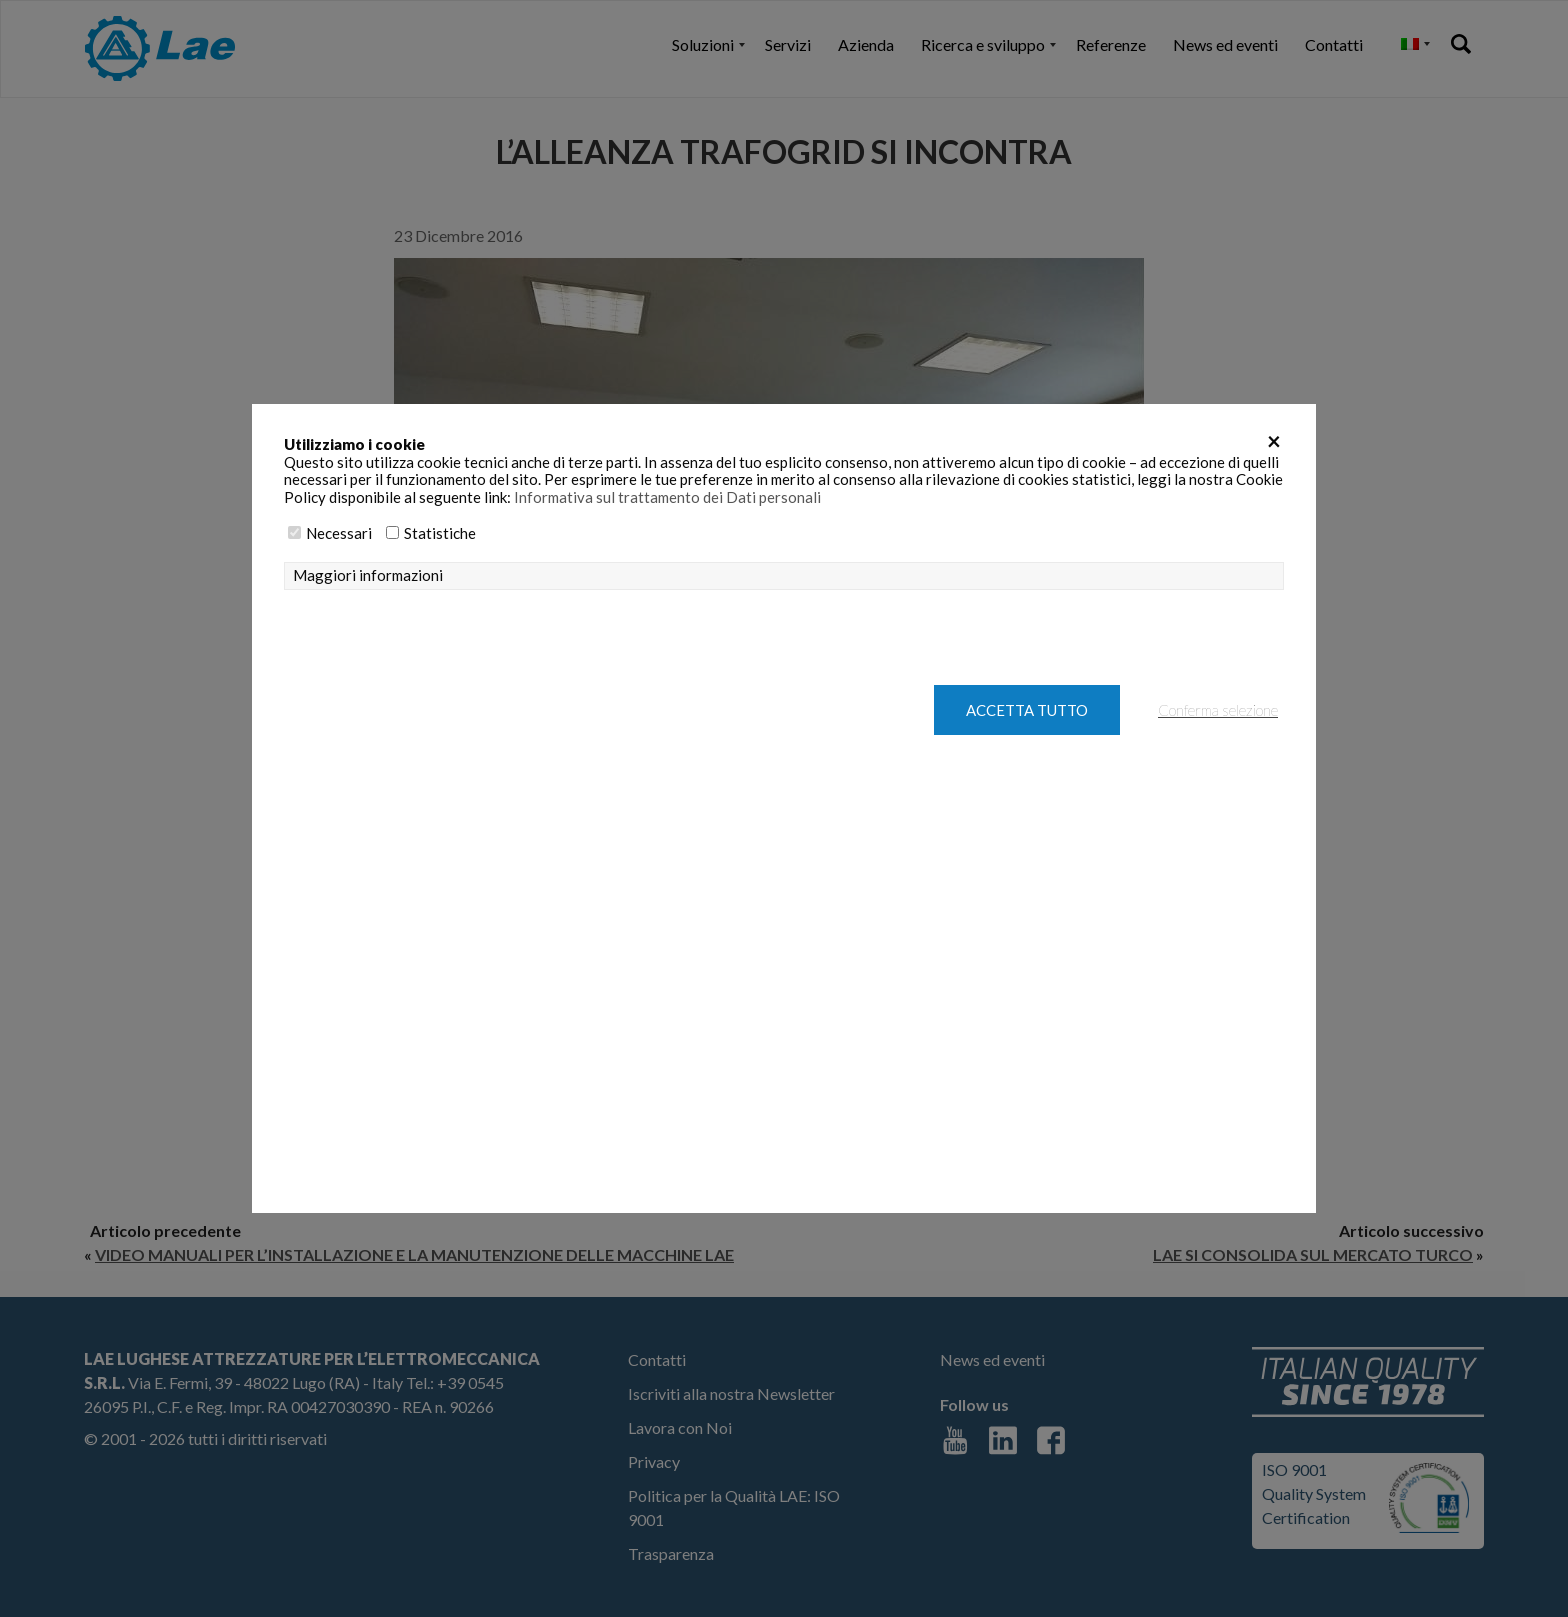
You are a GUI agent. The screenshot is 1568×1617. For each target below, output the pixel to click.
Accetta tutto (1027, 710)
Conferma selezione (1218, 710)
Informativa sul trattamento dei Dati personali (667, 497)
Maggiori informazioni (368, 575)
